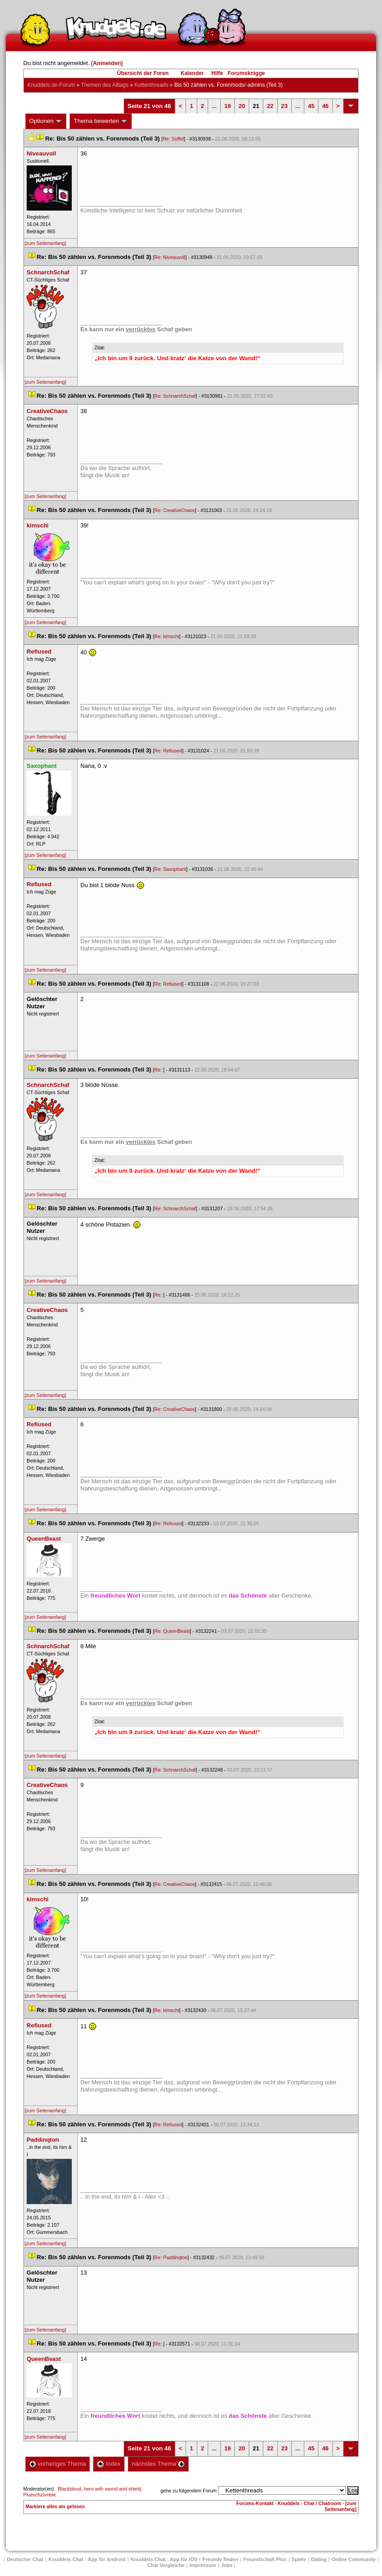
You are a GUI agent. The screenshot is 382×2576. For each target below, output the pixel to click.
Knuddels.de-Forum (51, 85)
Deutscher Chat (25, 2559)
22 (270, 106)
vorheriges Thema (57, 2463)
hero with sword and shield (112, 2488)
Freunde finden (220, 2559)
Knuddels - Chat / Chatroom (309, 2503)
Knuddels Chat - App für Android (87, 2559)
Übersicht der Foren (142, 73)
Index (108, 2463)
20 (241, 106)
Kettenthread (151, 85)
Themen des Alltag (104, 85)
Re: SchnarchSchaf (175, 396)
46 (325, 106)
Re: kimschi (166, 636)
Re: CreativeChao (174, 510)
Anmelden (107, 63)
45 (311, 106)
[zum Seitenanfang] (45, 243)
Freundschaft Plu (265, 2559)
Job (227, 2565)
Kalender (192, 73)
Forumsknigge (246, 73)
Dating (318, 2559)
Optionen (46, 121)
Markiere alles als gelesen (55, 2506)
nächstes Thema (158, 2463)
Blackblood (69, 2488)
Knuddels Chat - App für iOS (163, 2559)
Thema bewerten (101, 121)
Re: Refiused (168, 750)
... (214, 106)
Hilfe (217, 73)
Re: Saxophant (170, 869)
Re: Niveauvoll (170, 257)
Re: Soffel (173, 138)
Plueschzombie (39, 2494)
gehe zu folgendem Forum (189, 2490)
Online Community (353, 2559)
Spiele (299, 2559)
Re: (158, 1069)
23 (284, 106)
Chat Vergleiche (166, 2565)
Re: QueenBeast (172, 1631)
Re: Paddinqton (170, 2257)
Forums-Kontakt (255, 2503)
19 (227, 106)
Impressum (203, 2565)
